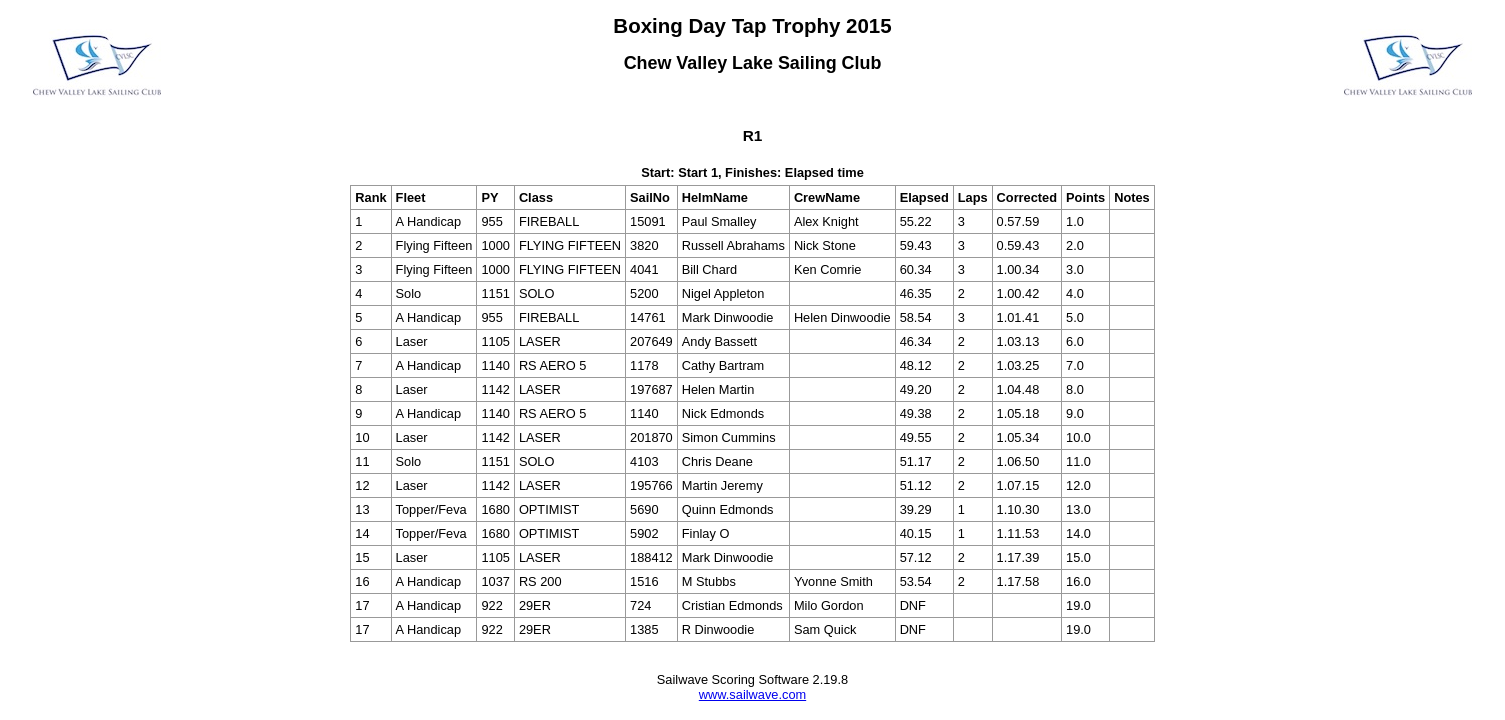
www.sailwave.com (752, 694)
